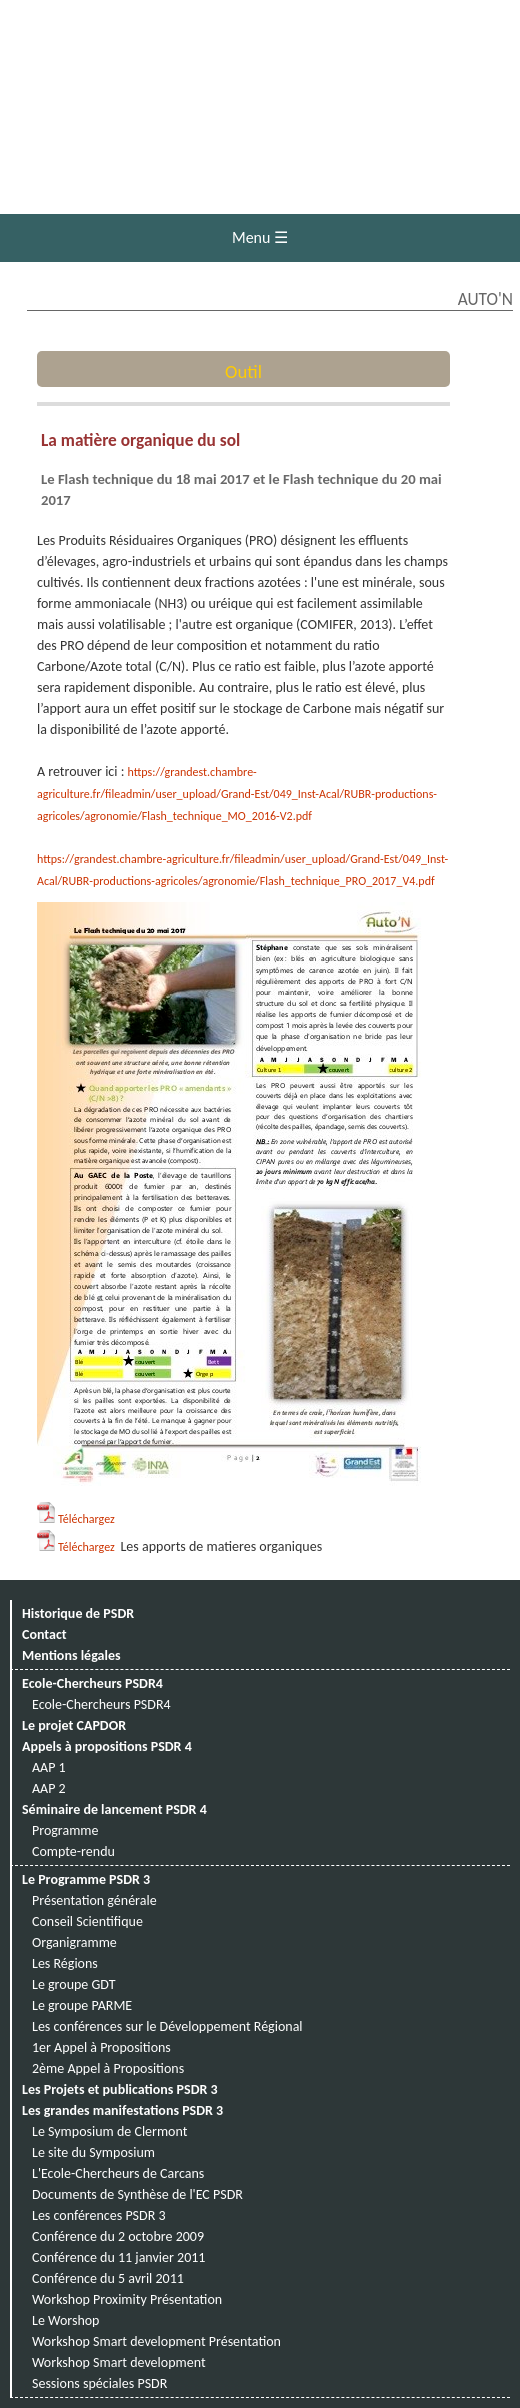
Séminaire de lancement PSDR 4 (114, 1809)
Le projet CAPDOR (74, 1725)
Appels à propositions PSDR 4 (107, 1746)
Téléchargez (86, 1519)
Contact (44, 1634)
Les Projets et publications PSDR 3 (120, 2089)
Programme (65, 1830)
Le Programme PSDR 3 (86, 1879)
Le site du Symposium (93, 2152)
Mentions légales (71, 1655)
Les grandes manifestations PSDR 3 (122, 2110)
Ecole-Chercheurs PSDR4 (92, 1683)
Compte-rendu (73, 1851)
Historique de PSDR (78, 1613)
